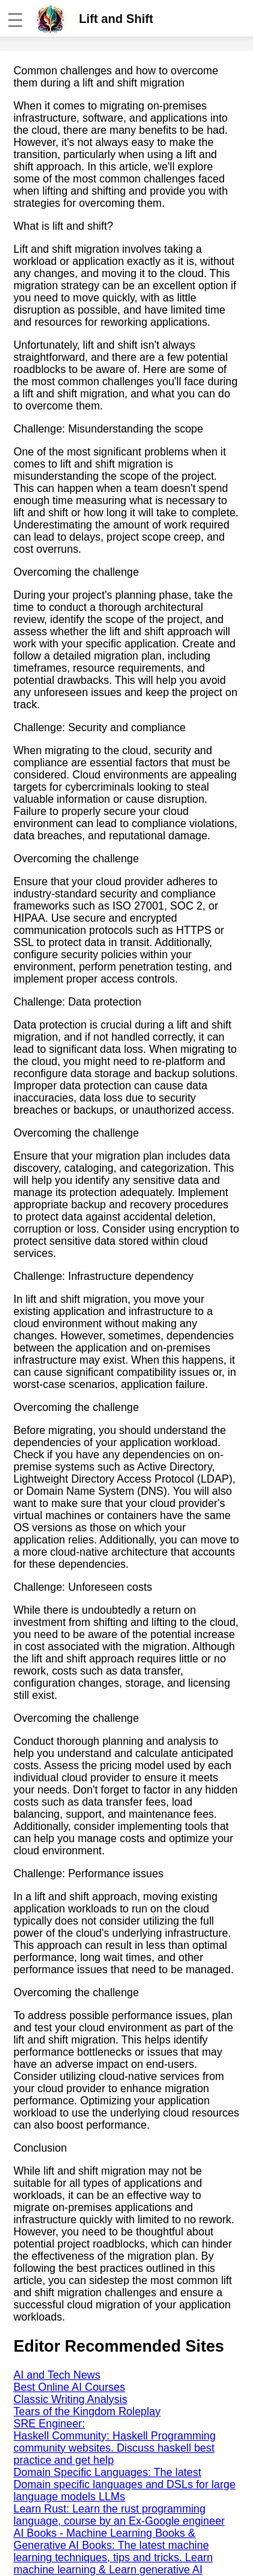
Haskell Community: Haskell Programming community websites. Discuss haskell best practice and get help (114, 2448)
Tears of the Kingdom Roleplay (87, 2411)
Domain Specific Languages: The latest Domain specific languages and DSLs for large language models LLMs (124, 2484)
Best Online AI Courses (69, 2387)
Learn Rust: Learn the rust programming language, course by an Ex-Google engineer (119, 2515)
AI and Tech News (57, 2375)
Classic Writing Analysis (70, 2399)
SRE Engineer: (49, 2423)
